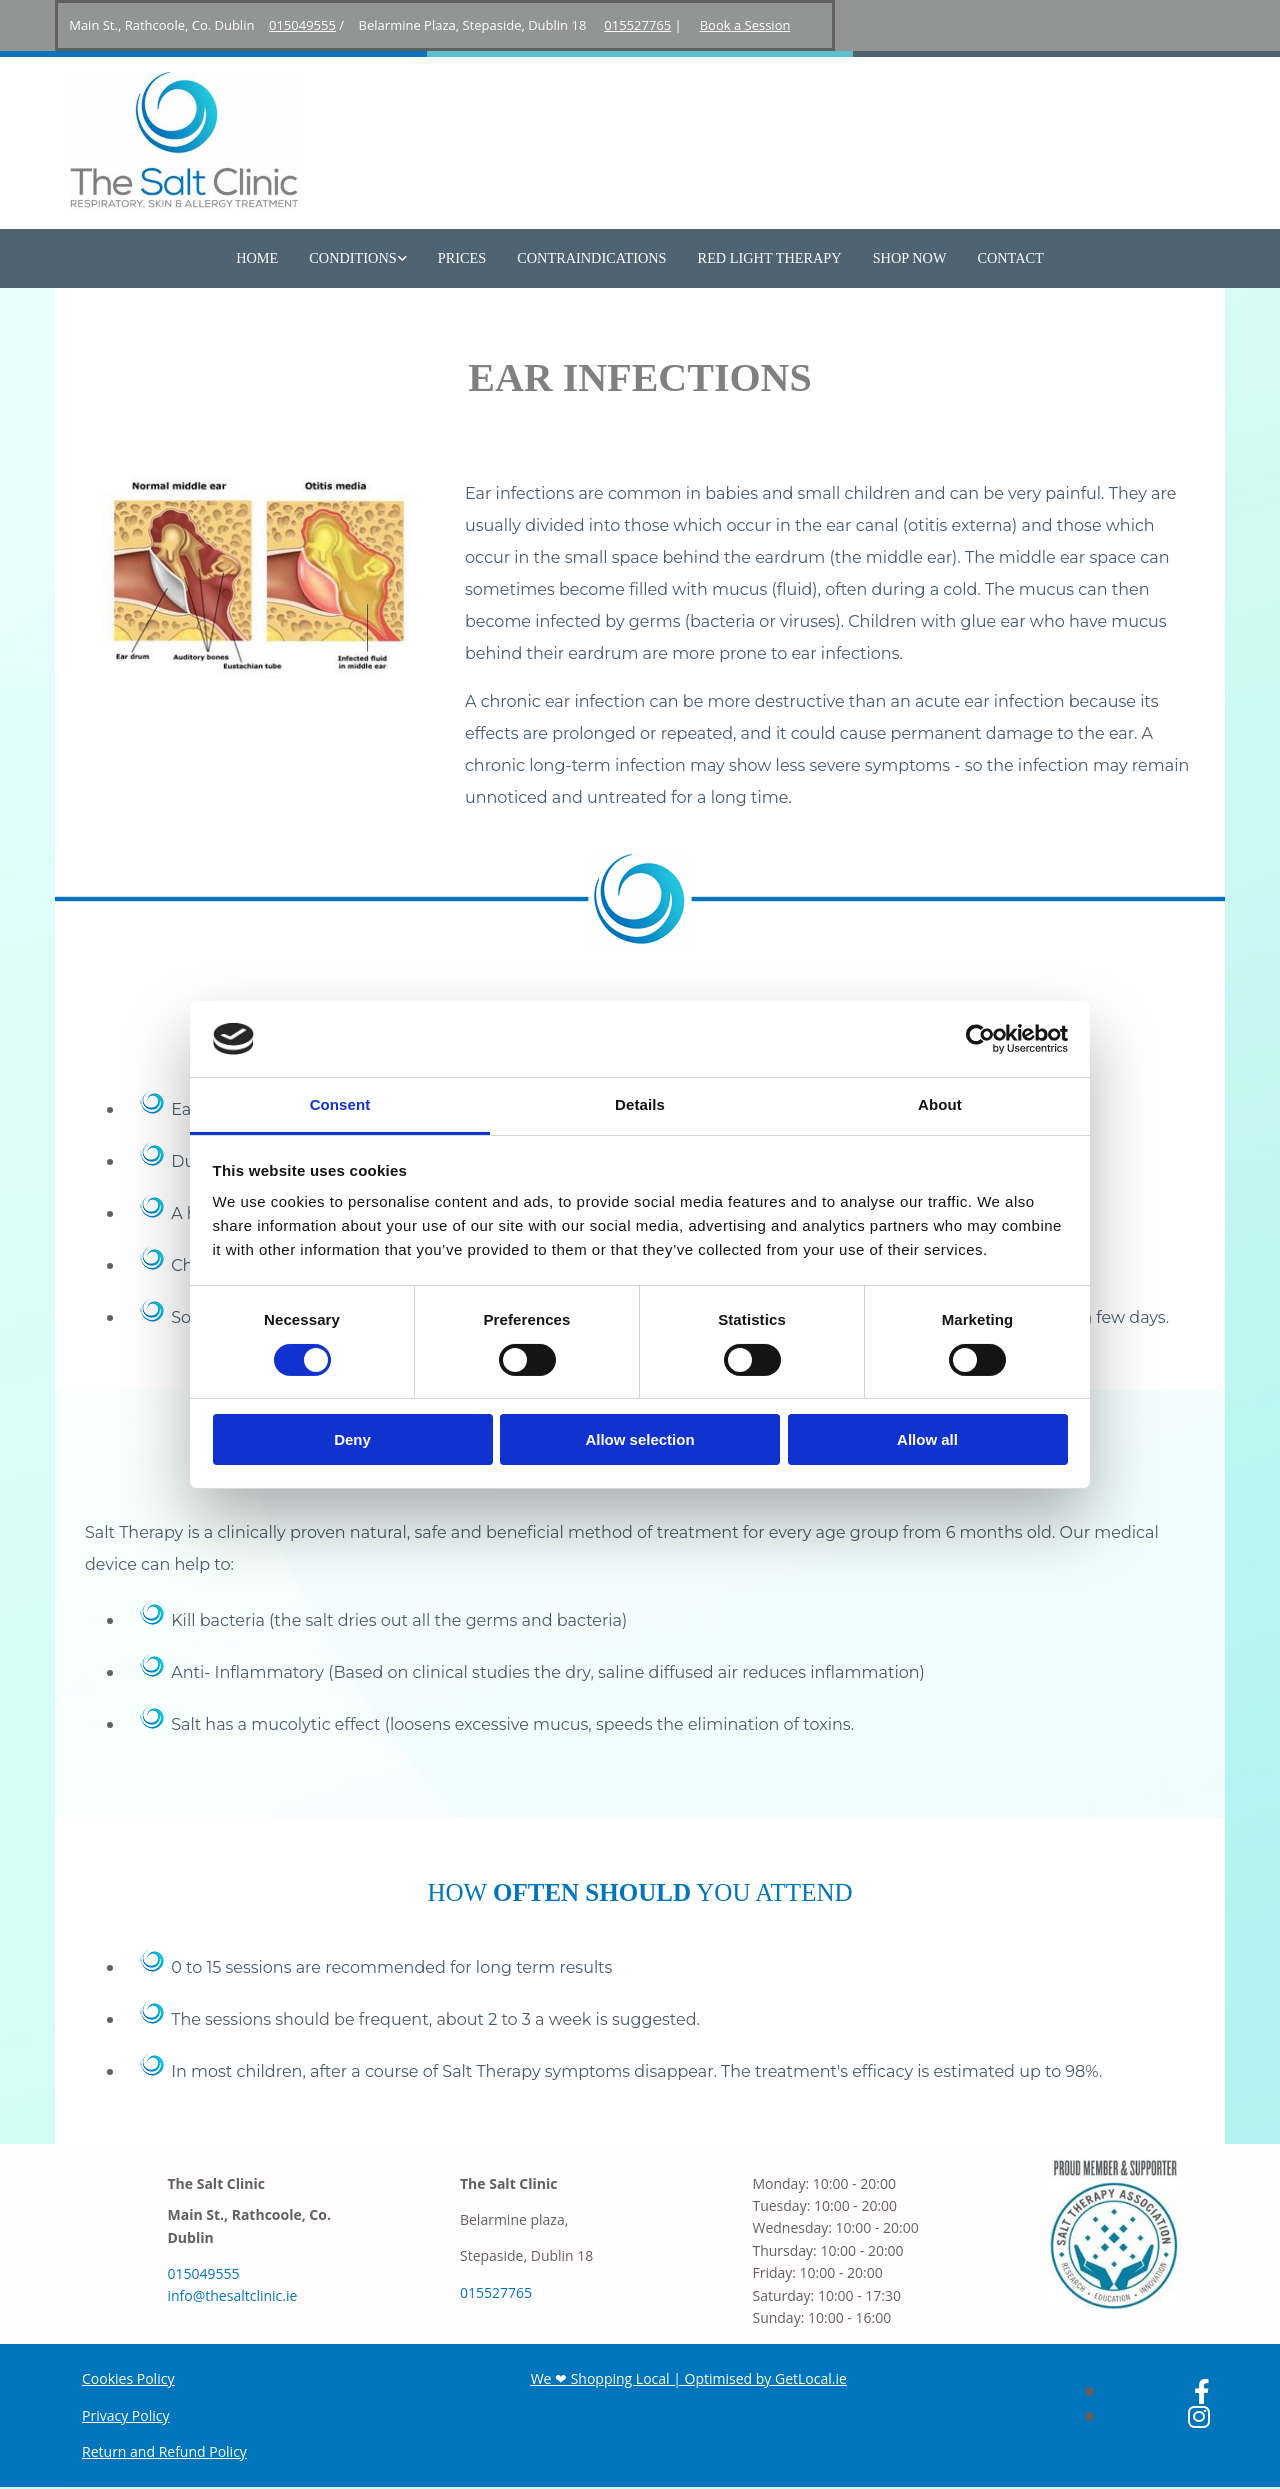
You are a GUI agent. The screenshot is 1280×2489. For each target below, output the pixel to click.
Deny (352, 1439)
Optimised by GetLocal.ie (766, 2379)
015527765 (637, 25)
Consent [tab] (340, 1104)
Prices (465, 258)
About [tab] (940, 1104)
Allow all (927, 1439)
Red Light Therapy (766, 258)
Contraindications (593, 258)
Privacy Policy (125, 2416)
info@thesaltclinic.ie (232, 2297)
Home (266, 258)
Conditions (360, 258)
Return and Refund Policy (164, 2452)
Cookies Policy (128, 2379)
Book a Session (745, 25)
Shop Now (903, 258)
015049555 (302, 25)
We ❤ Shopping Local (600, 2379)
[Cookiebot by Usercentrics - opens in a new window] (980, 1039)
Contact (1001, 258)
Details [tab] (640, 1104)
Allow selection (639, 1439)
